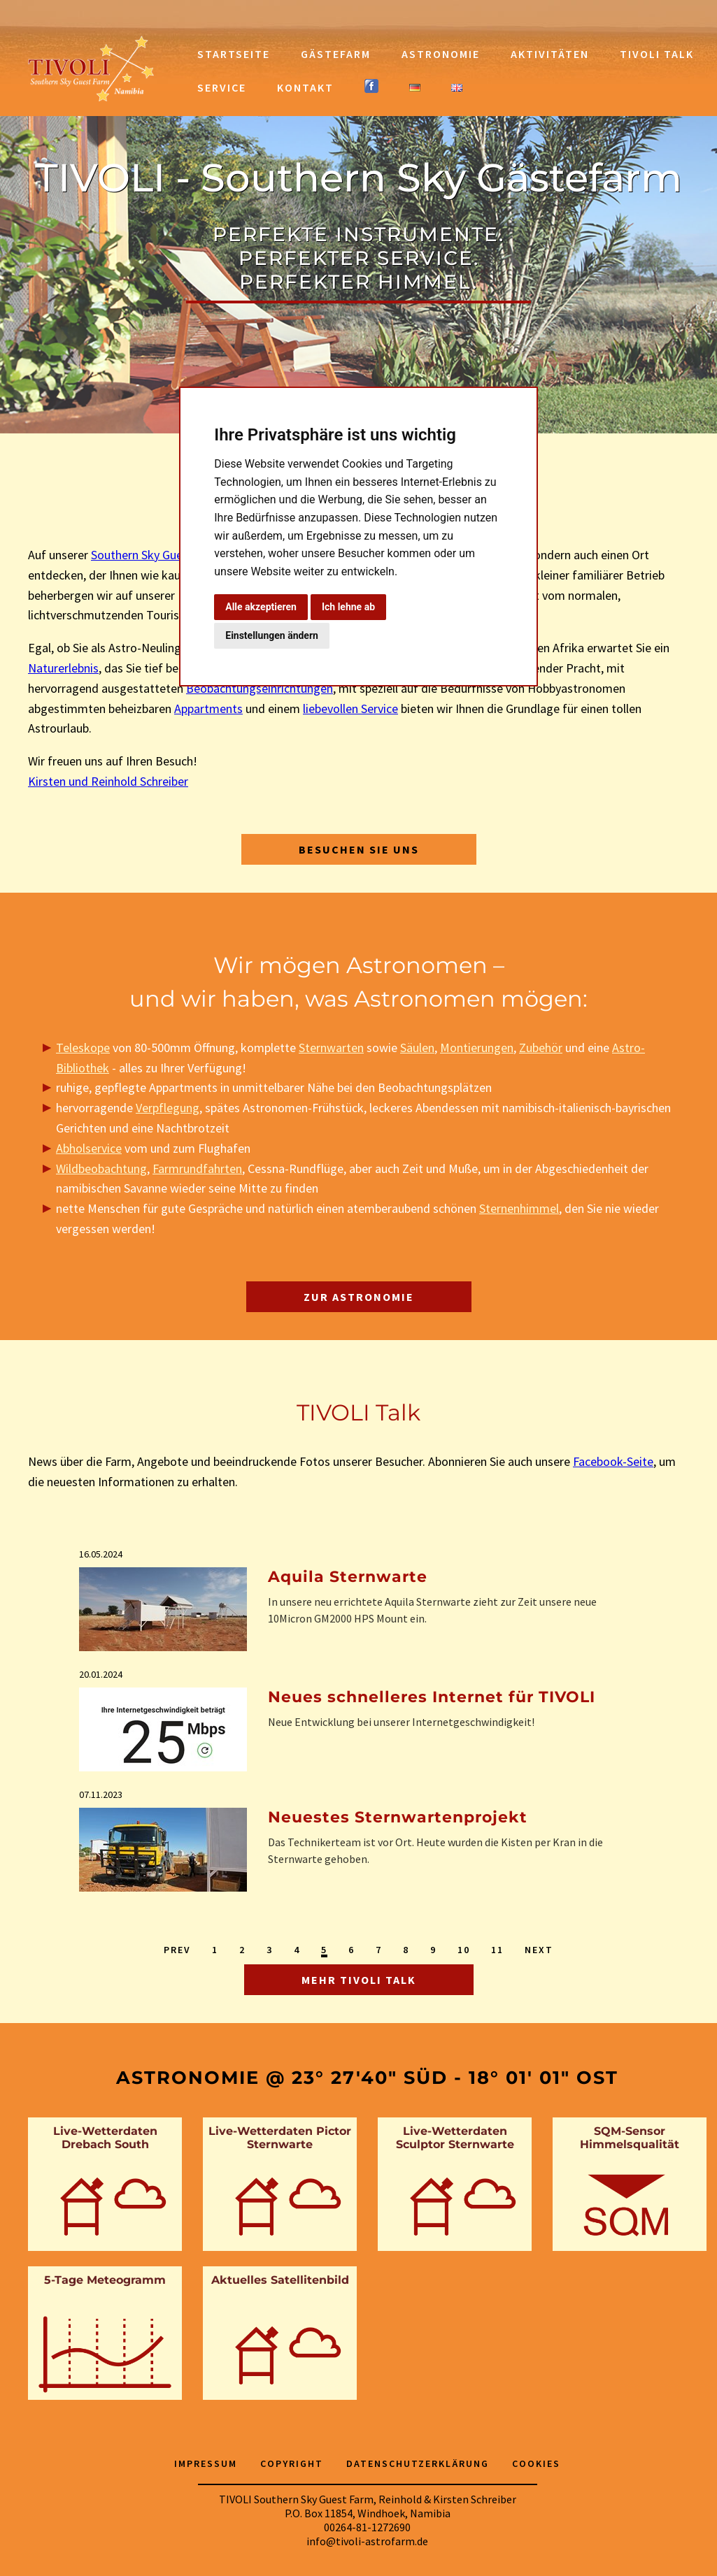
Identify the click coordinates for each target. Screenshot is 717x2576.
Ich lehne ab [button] (348, 606)
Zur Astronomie (359, 1297)
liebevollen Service (350, 708)
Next (539, 1949)
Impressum (205, 2463)
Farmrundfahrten (197, 1168)
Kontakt (305, 87)
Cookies (536, 2463)
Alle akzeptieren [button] (261, 606)
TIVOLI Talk (657, 54)
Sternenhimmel (519, 1208)
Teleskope (83, 1047)
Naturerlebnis (63, 668)
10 (463, 1949)
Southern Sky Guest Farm (156, 555)
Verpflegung (167, 1108)
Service (221, 87)
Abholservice (89, 1148)
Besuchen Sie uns (359, 849)
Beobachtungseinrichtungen (259, 688)
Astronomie (441, 54)
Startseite (233, 54)
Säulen (417, 1047)
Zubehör (540, 1047)
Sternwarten (331, 1047)
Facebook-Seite (613, 1461)
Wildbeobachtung (101, 1168)
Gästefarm (336, 54)
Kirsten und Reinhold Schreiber (108, 781)
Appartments (208, 708)
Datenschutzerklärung (417, 2463)
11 (497, 1949)
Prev (177, 1949)
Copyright (291, 2463)
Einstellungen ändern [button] (271, 635)
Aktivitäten (550, 54)
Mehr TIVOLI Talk (358, 1980)
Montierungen (476, 1047)
